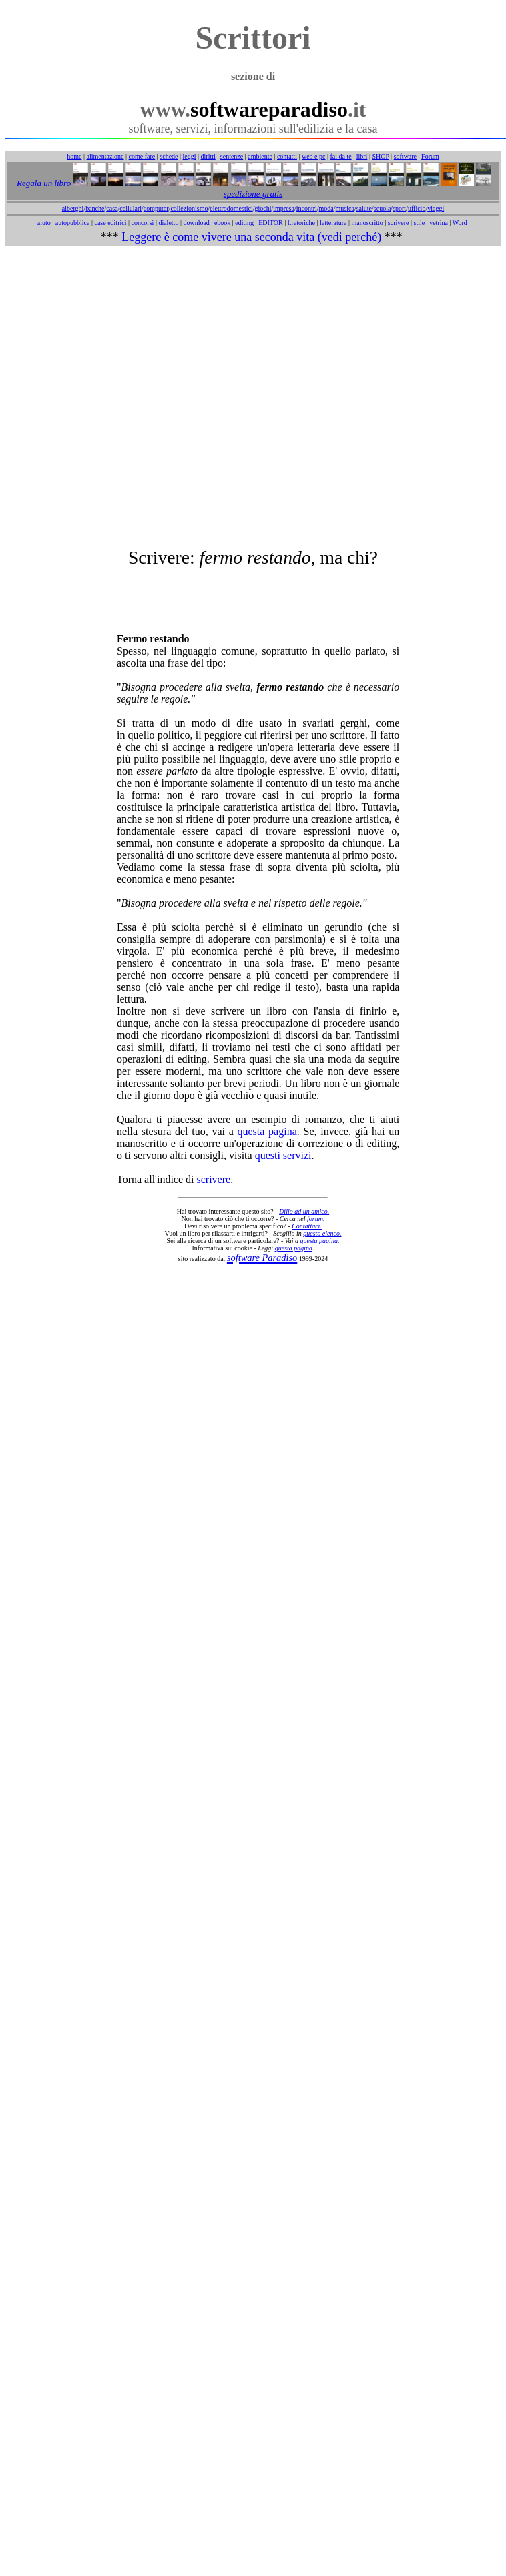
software (405, 156)
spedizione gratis (253, 194)
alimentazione (104, 156)
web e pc (314, 156)
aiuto (44, 222)
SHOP (380, 156)
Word (460, 222)
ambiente (260, 156)
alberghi (73, 208)
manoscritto (367, 222)
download (196, 222)
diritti (208, 156)
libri (362, 156)
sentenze (231, 156)
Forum (430, 156)
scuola (382, 208)
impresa (283, 208)
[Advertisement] (250, 396)
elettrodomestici (231, 208)
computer (156, 208)
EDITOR (270, 222)
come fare (142, 156)
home (74, 156)
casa (111, 208)
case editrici (110, 222)
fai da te (341, 156)
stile (419, 222)
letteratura (333, 222)
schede (169, 156)
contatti (287, 156)
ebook (222, 222)
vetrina (438, 222)
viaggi (435, 208)
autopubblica (72, 222)
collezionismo (189, 208)
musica (345, 208)
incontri (306, 208)
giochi (262, 208)
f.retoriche (301, 222)
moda (326, 208)
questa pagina (319, 1240)
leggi (189, 156)
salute (364, 208)
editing (244, 222)
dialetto (168, 222)
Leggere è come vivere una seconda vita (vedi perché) (252, 237)
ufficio (416, 208)
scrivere (398, 222)
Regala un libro (45, 183)
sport (399, 208)
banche (94, 208)
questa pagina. (269, 1131)
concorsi (142, 222)
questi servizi (283, 1155)
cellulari (130, 208)
